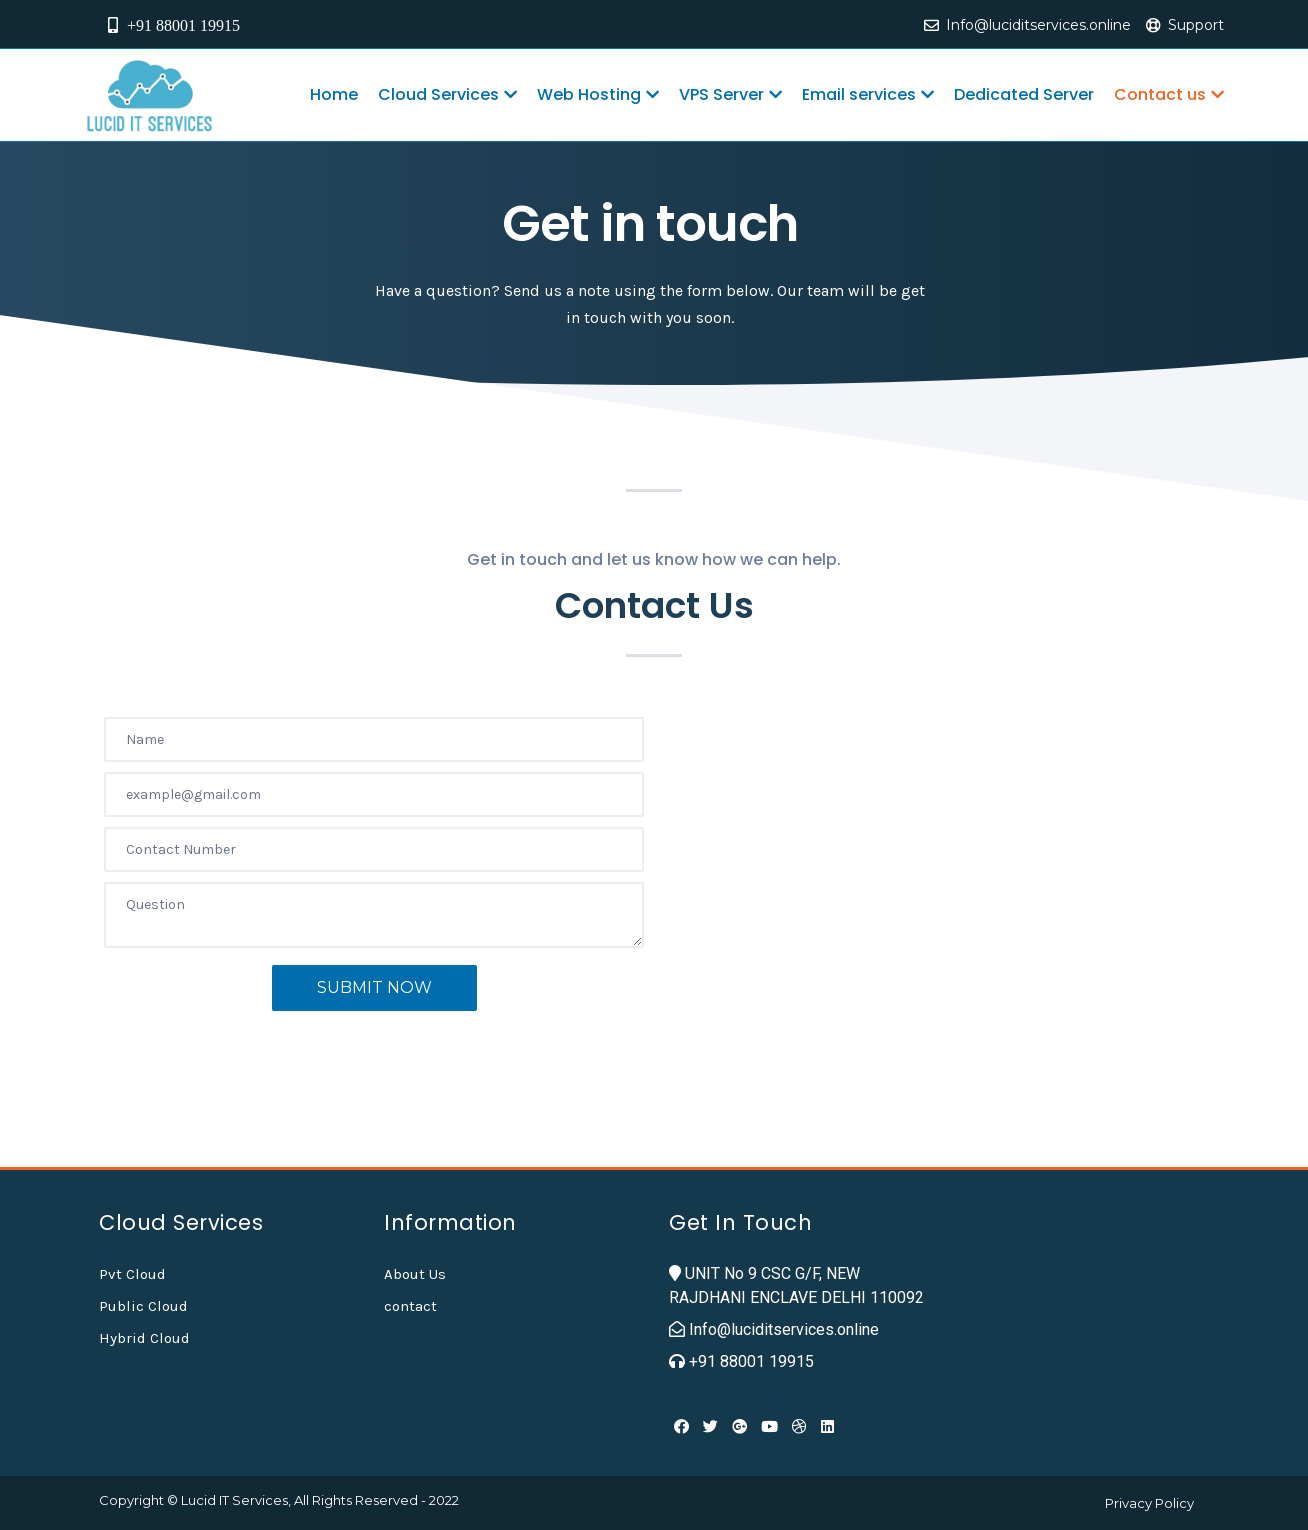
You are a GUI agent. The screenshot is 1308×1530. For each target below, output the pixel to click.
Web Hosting (598, 94)
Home (334, 94)
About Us (415, 1274)
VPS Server (730, 94)
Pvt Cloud (132, 1274)
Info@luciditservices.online (1038, 25)
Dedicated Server (1024, 94)
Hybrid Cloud (144, 1338)
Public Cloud (143, 1306)
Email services (868, 94)
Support (1196, 25)
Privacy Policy (1149, 1503)
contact (410, 1306)
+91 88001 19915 (171, 25)
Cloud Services (447, 94)
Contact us (1169, 94)
